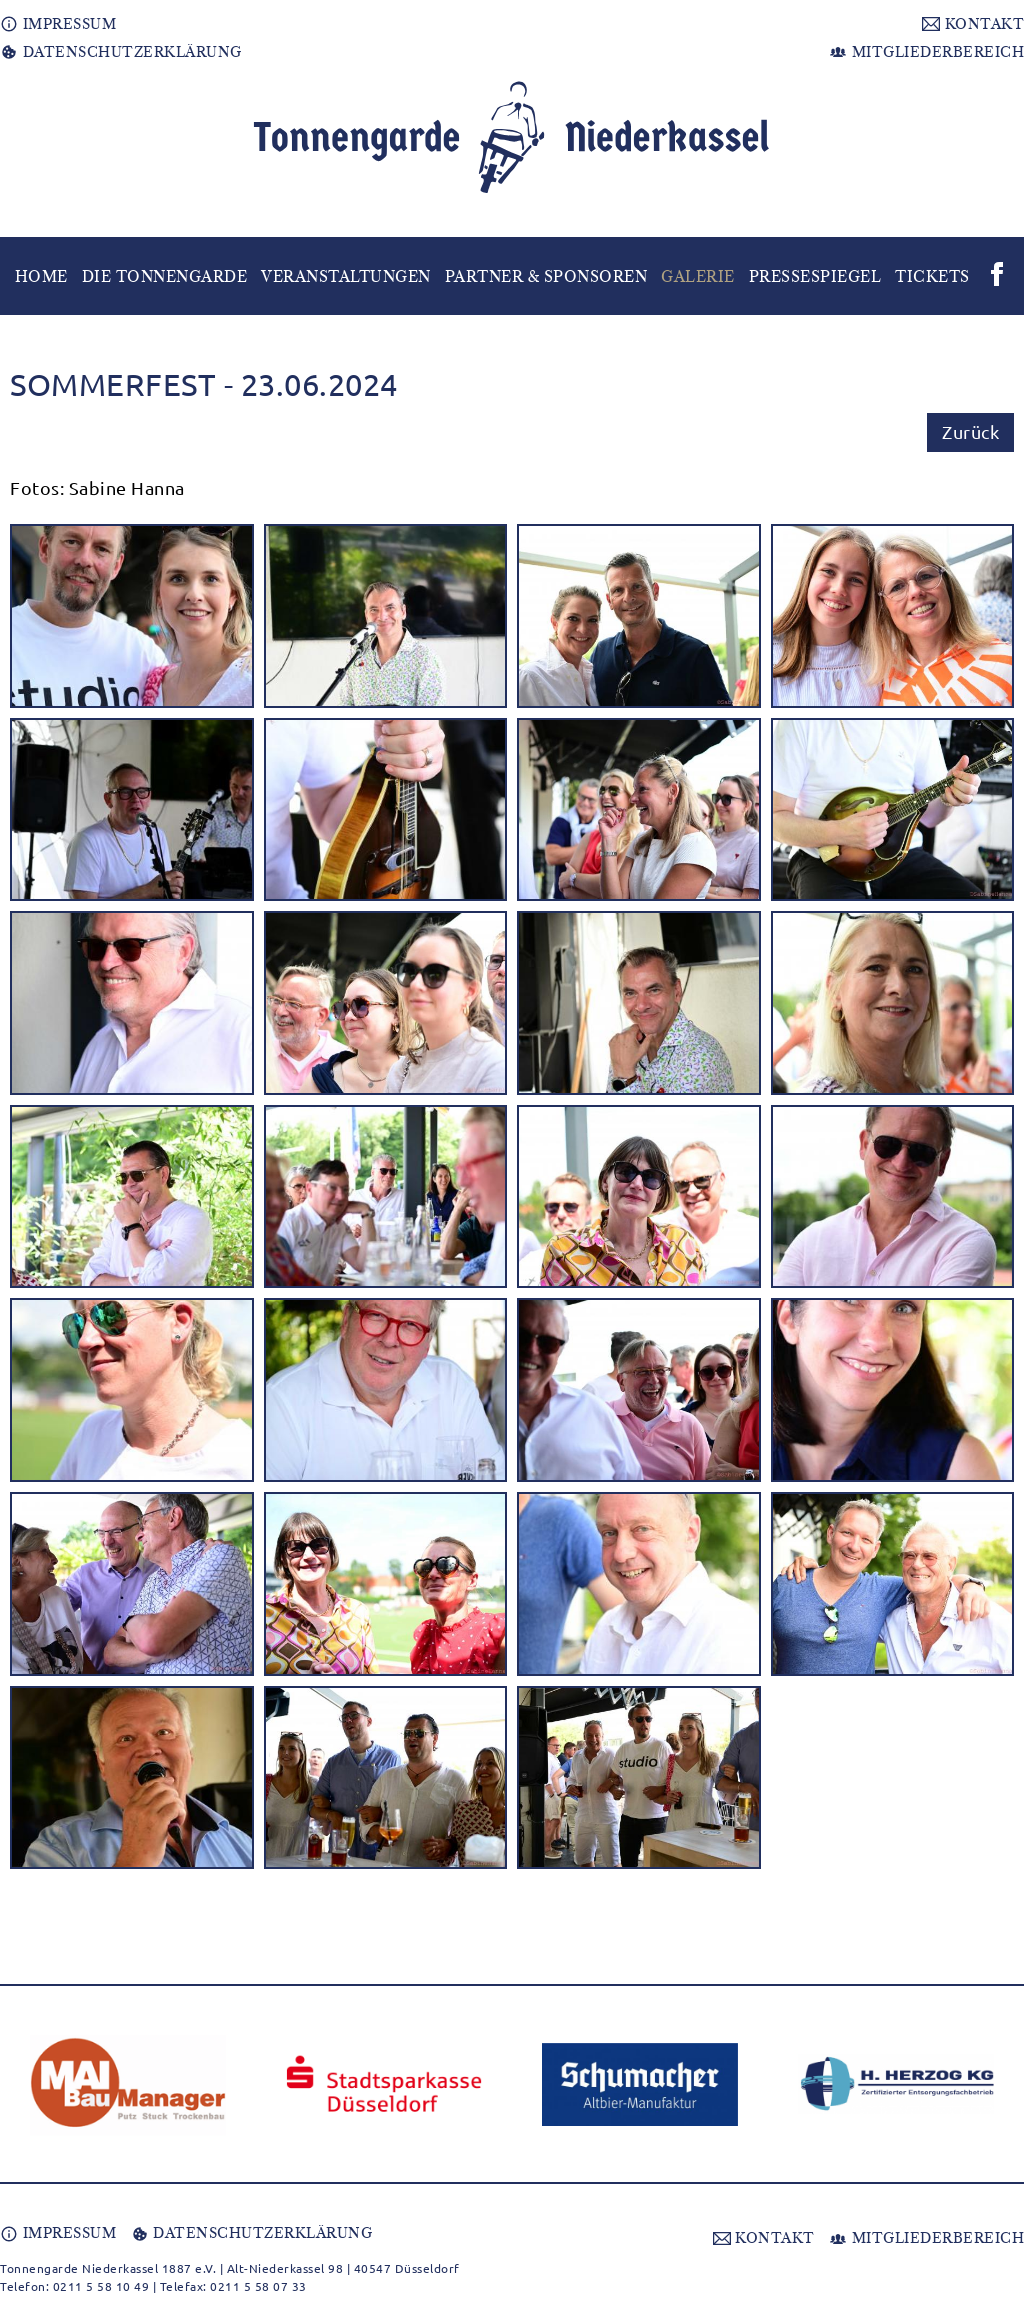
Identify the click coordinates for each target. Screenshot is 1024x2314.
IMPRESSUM (58, 24)
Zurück (970, 431)
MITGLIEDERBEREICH (926, 52)
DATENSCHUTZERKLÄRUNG (121, 52)
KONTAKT (973, 24)
